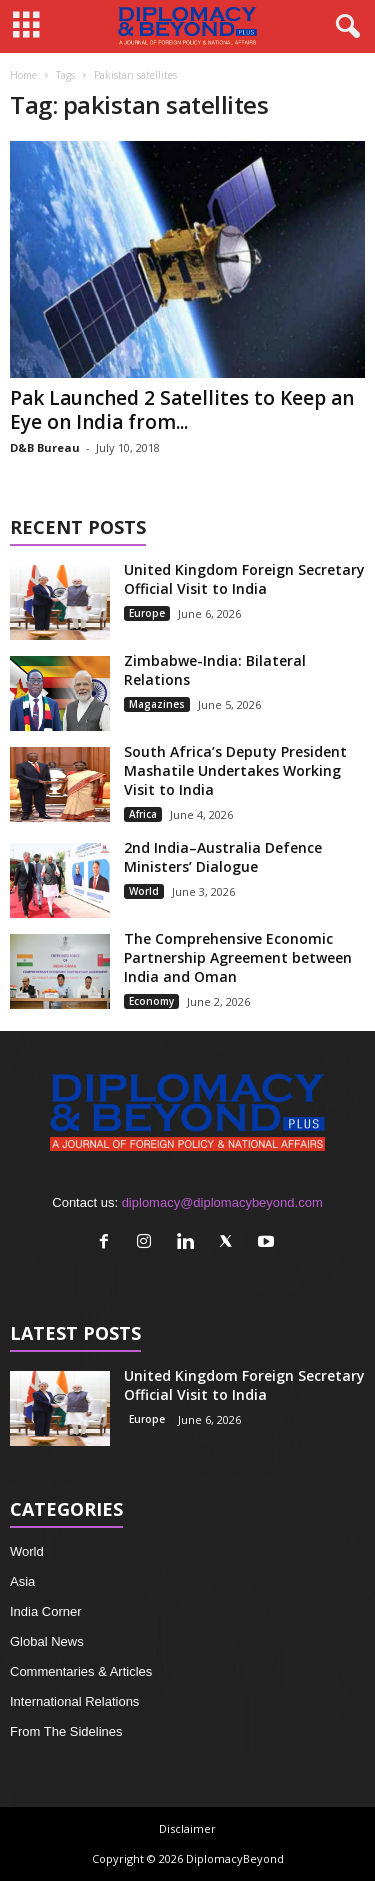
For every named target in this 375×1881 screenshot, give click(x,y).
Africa (143, 814)
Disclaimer (187, 1828)
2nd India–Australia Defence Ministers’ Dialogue (223, 857)
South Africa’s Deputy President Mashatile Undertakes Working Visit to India (235, 770)
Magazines (157, 704)
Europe (147, 613)
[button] (344, 27)
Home (23, 75)
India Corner (46, 1611)
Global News (47, 1641)
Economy (151, 1001)
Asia (22, 1581)
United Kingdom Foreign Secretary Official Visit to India (244, 579)
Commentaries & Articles (81, 1671)
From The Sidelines (66, 1731)
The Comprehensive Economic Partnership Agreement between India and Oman (238, 957)
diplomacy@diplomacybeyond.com (222, 1202)
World (144, 891)
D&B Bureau (45, 447)
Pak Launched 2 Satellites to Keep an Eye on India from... (182, 410)
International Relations (74, 1701)
